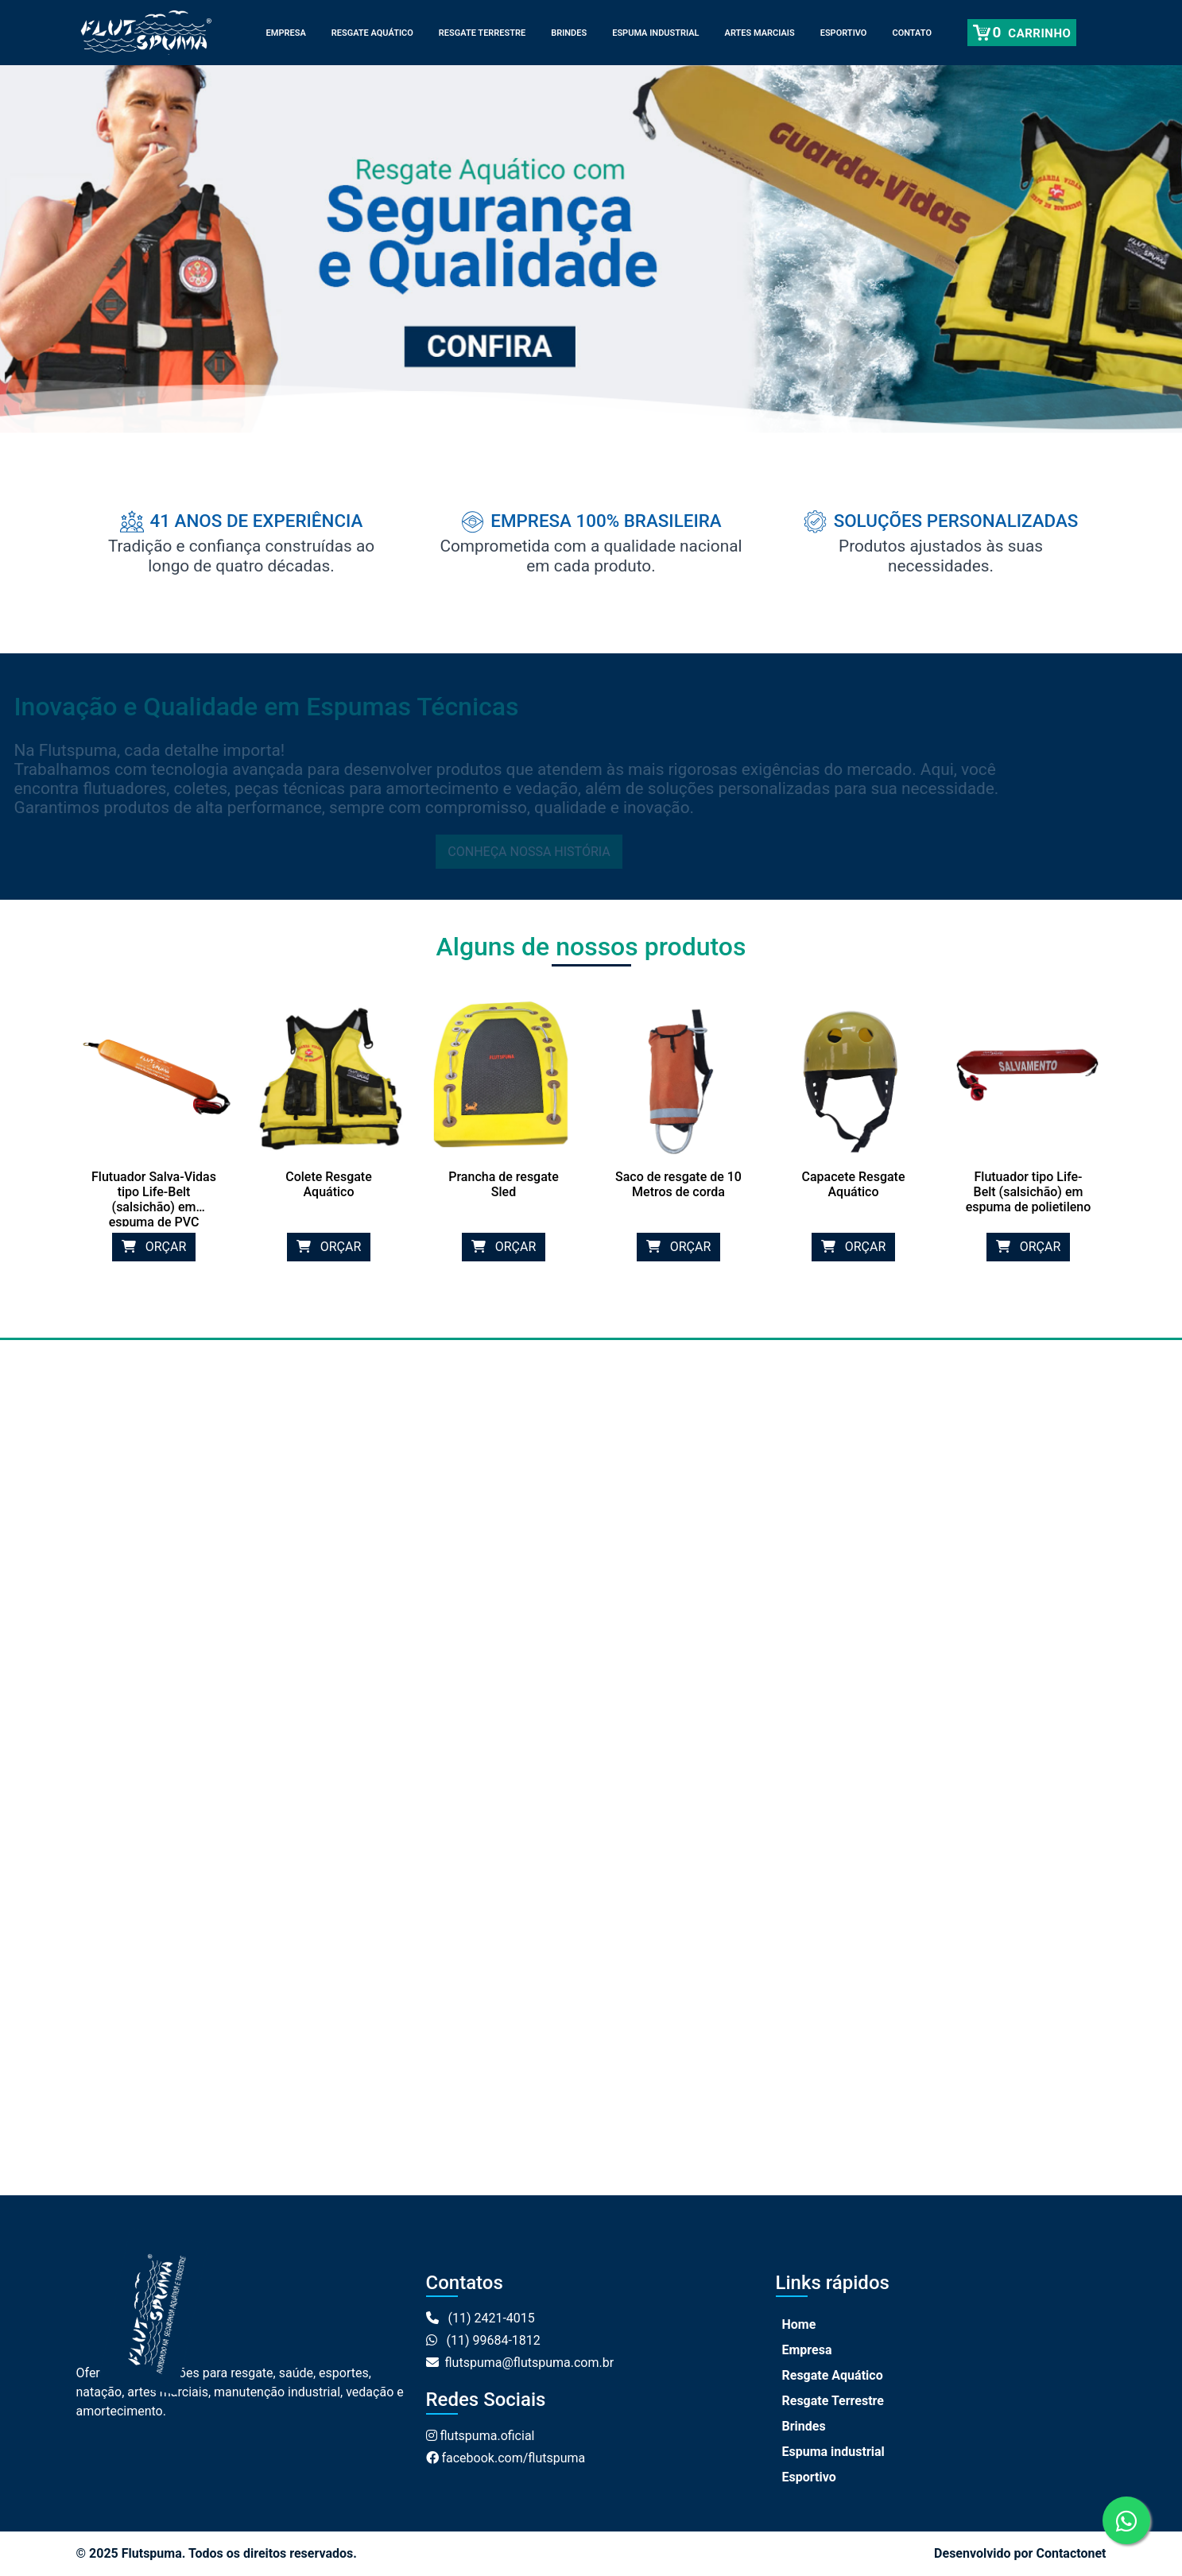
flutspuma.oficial (480, 2435)
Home (799, 2324)
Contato (912, 33)
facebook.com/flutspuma (506, 2458)
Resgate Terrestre (482, 33)
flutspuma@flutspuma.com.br (520, 2362)
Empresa (286, 33)
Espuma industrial (655, 33)
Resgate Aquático (372, 33)
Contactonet (1071, 2553)
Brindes (569, 33)
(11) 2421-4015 (480, 2318)
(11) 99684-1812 (483, 2340)
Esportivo (843, 33)
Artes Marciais (760, 33)
